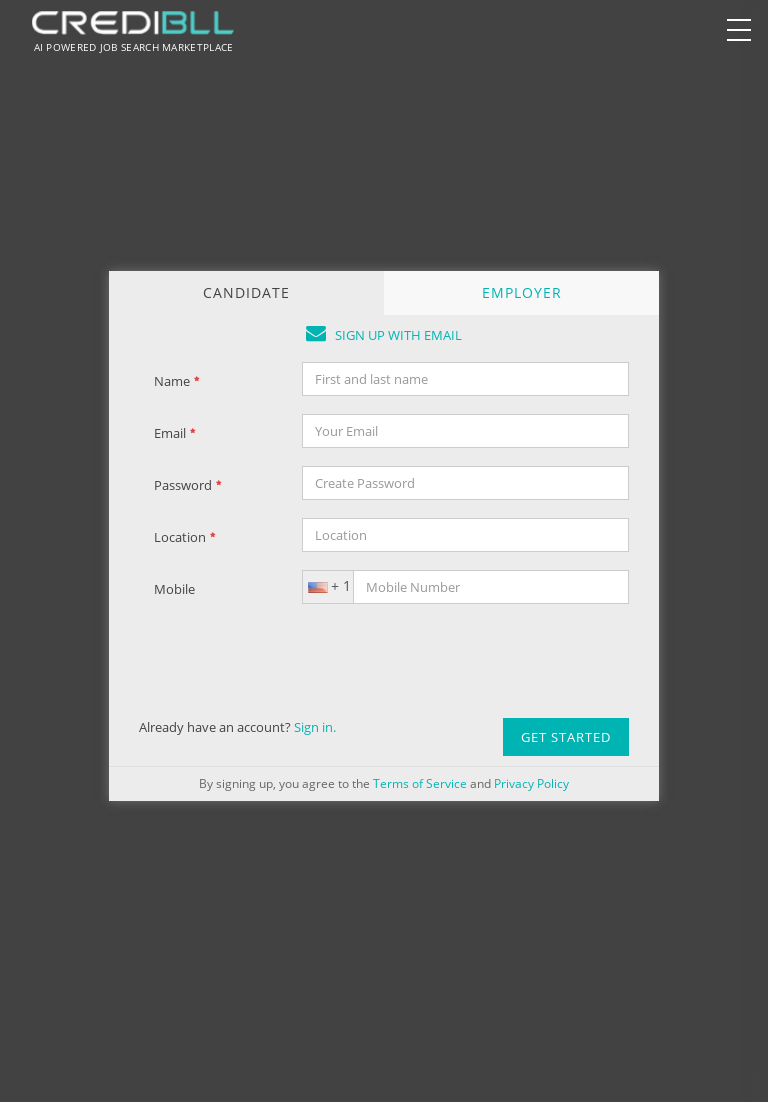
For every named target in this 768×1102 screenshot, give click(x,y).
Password (188, 485)
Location (185, 537)
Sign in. (315, 727)
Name (177, 381)
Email (175, 433)
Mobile (174, 589)
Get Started (566, 737)
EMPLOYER (522, 292)
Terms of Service (420, 783)
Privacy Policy (531, 783)
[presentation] (454, 661)
